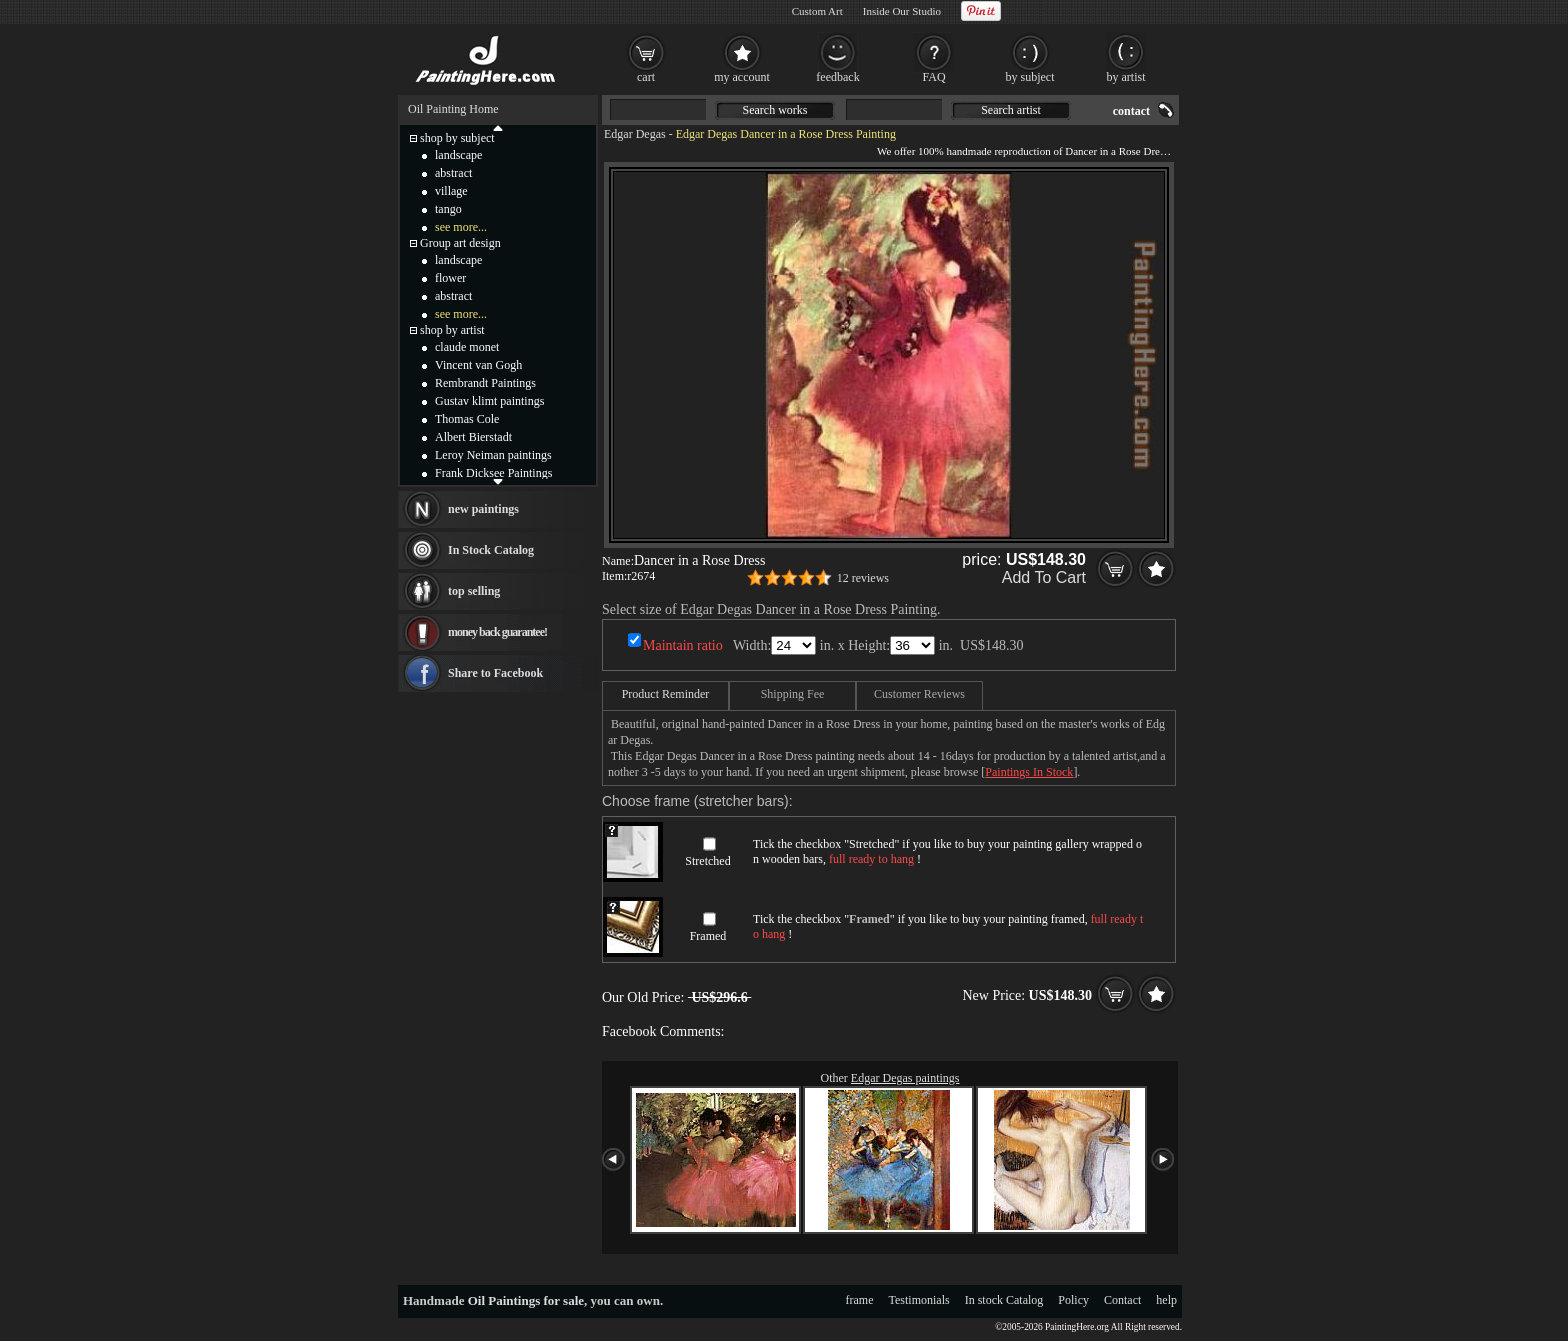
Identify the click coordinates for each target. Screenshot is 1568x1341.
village (451, 191)
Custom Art (817, 11)
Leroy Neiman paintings (493, 455)
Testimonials (919, 1300)
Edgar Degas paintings (905, 1078)
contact (1131, 111)
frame (860, 1300)
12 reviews (863, 578)
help (1166, 1300)
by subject (1030, 77)
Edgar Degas (635, 134)
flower (450, 278)
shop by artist (452, 330)
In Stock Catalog (491, 550)
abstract (453, 173)
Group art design (460, 243)
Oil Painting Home (453, 109)
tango (448, 209)
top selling (474, 591)
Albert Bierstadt (473, 437)
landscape (458, 155)
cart (646, 77)
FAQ (933, 77)
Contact (1122, 1300)
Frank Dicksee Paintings (493, 473)
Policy (1073, 1300)
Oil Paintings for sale (526, 1300)
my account (742, 77)
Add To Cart (1044, 577)
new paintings (483, 509)
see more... (461, 227)
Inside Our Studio (902, 11)
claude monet (467, 347)
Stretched (707, 861)
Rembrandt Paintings (485, 383)
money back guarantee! (497, 632)
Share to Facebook (495, 673)
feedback (837, 77)
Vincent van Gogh (478, 365)
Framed (708, 936)
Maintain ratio (683, 645)
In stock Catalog (1004, 1300)
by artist (1126, 77)
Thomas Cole (467, 419)
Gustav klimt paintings (489, 401)
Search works (775, 110)
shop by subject (457, 138)
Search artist (1011, 110)
